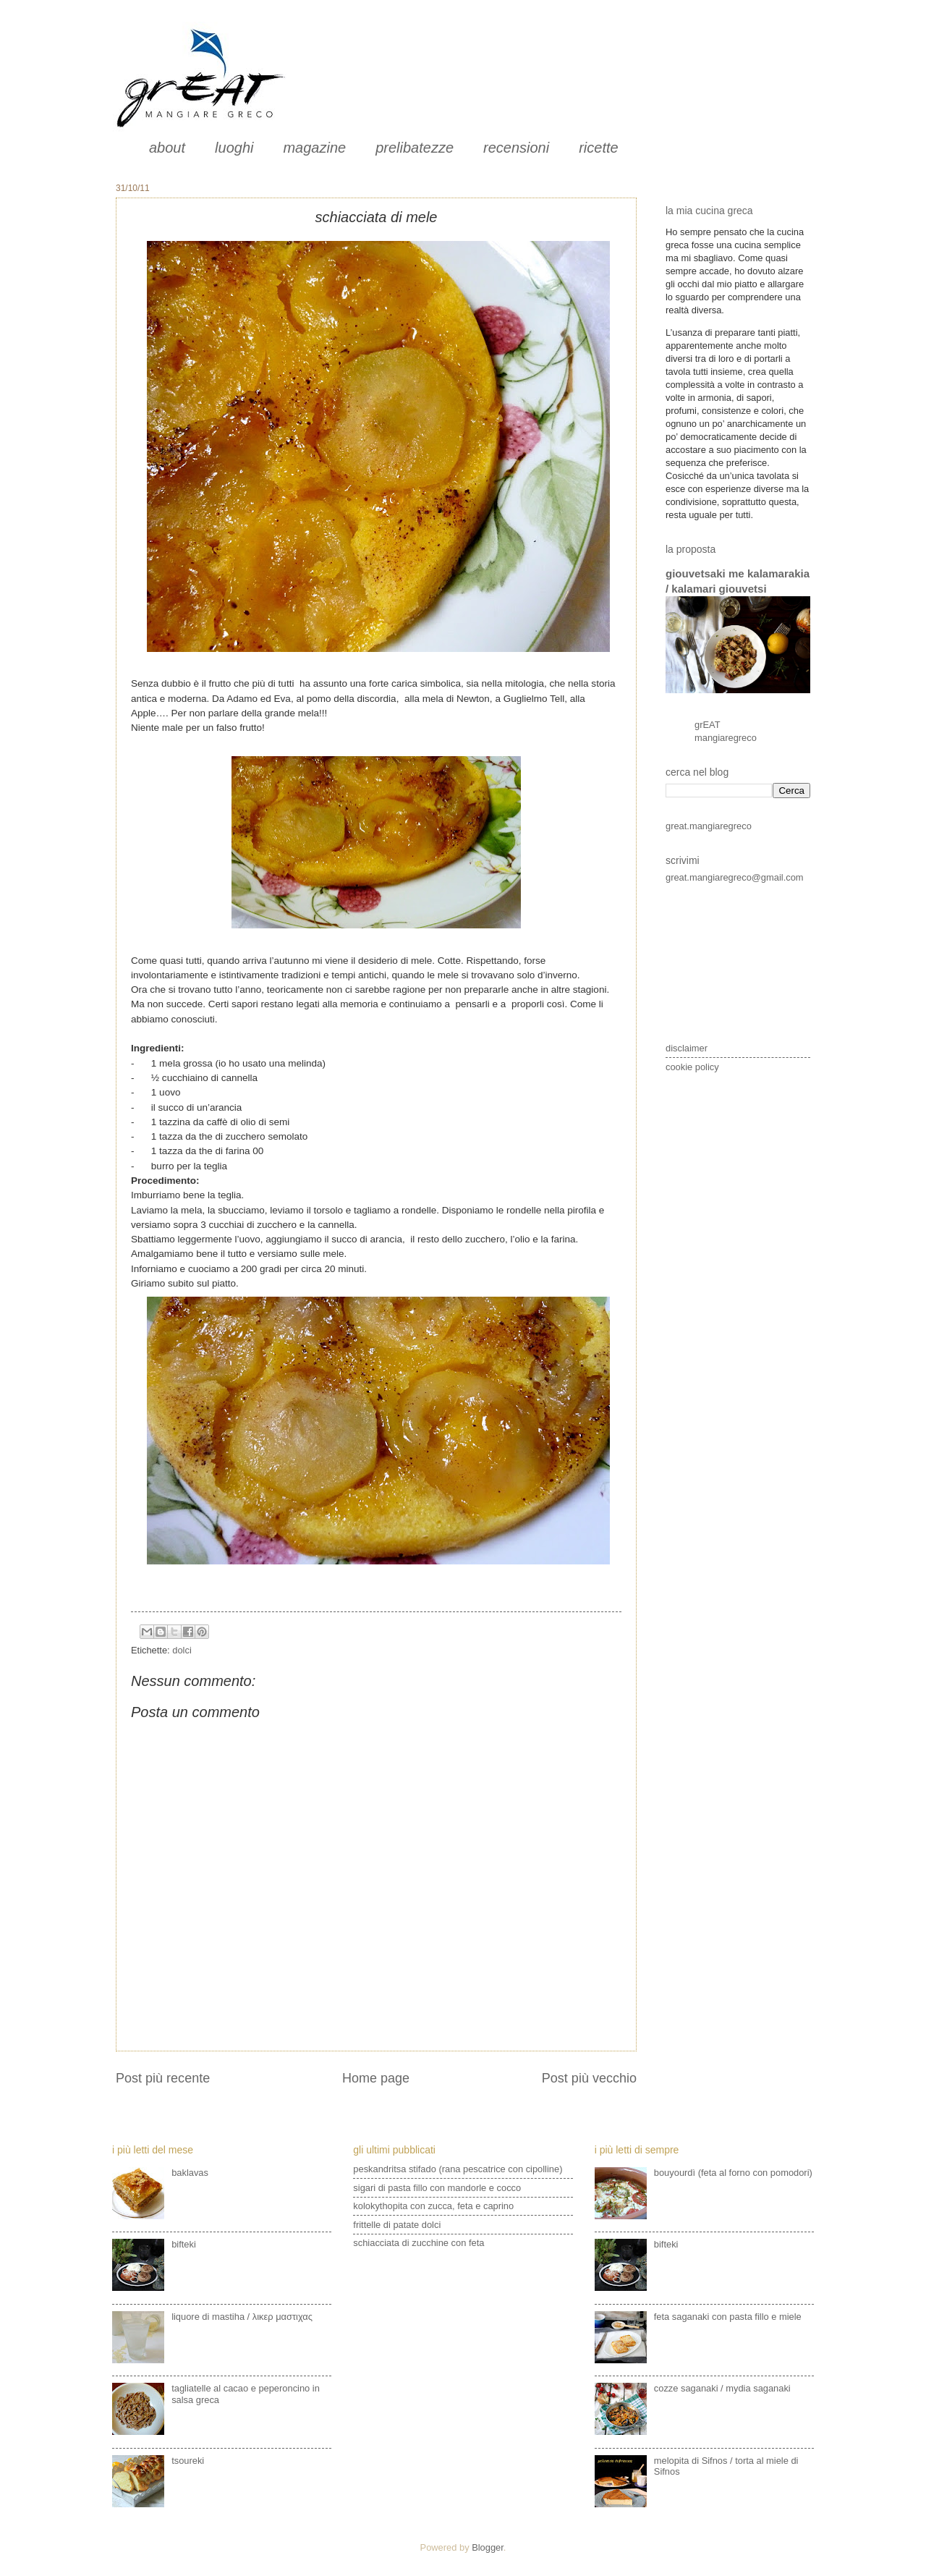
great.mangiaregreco (709, 826)
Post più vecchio (589, 2078)
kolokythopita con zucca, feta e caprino (433, 2205)
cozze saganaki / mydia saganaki (722, 2388)
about (167, 148)
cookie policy (692, 1067)
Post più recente (163, 2078)
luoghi (234, 148)
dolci (181, 1650)
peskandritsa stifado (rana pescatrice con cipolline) (457, 2169)
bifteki (183, 2244)
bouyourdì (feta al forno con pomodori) (733, 2172)
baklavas (189, 2172)
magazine (314, 148)
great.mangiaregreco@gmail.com (735, 877)
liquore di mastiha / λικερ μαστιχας (242, 2316)
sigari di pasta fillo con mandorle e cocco (437, 2187)
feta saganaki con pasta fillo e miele (728, 2316)
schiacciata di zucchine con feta (418, 2242)
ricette (598, 148)
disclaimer (687, 1048)
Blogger (488, 2547)
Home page (375, 2078)
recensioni (516, 148)
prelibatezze (414, 148)
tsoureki (187, 2460)
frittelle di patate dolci (397, 2224)
